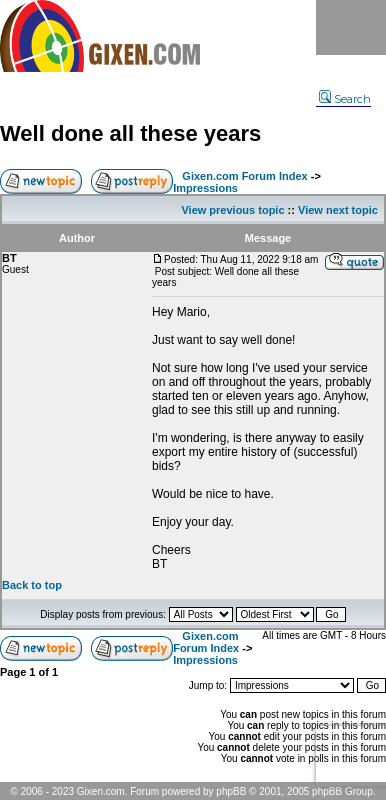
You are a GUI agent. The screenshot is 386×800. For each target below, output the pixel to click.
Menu (351, 27)
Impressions (205, 188)
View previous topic (232, 210)
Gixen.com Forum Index (244, 176)
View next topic (338, 210)
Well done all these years (130, 133)
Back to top (32, 585)
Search (345, 99)
